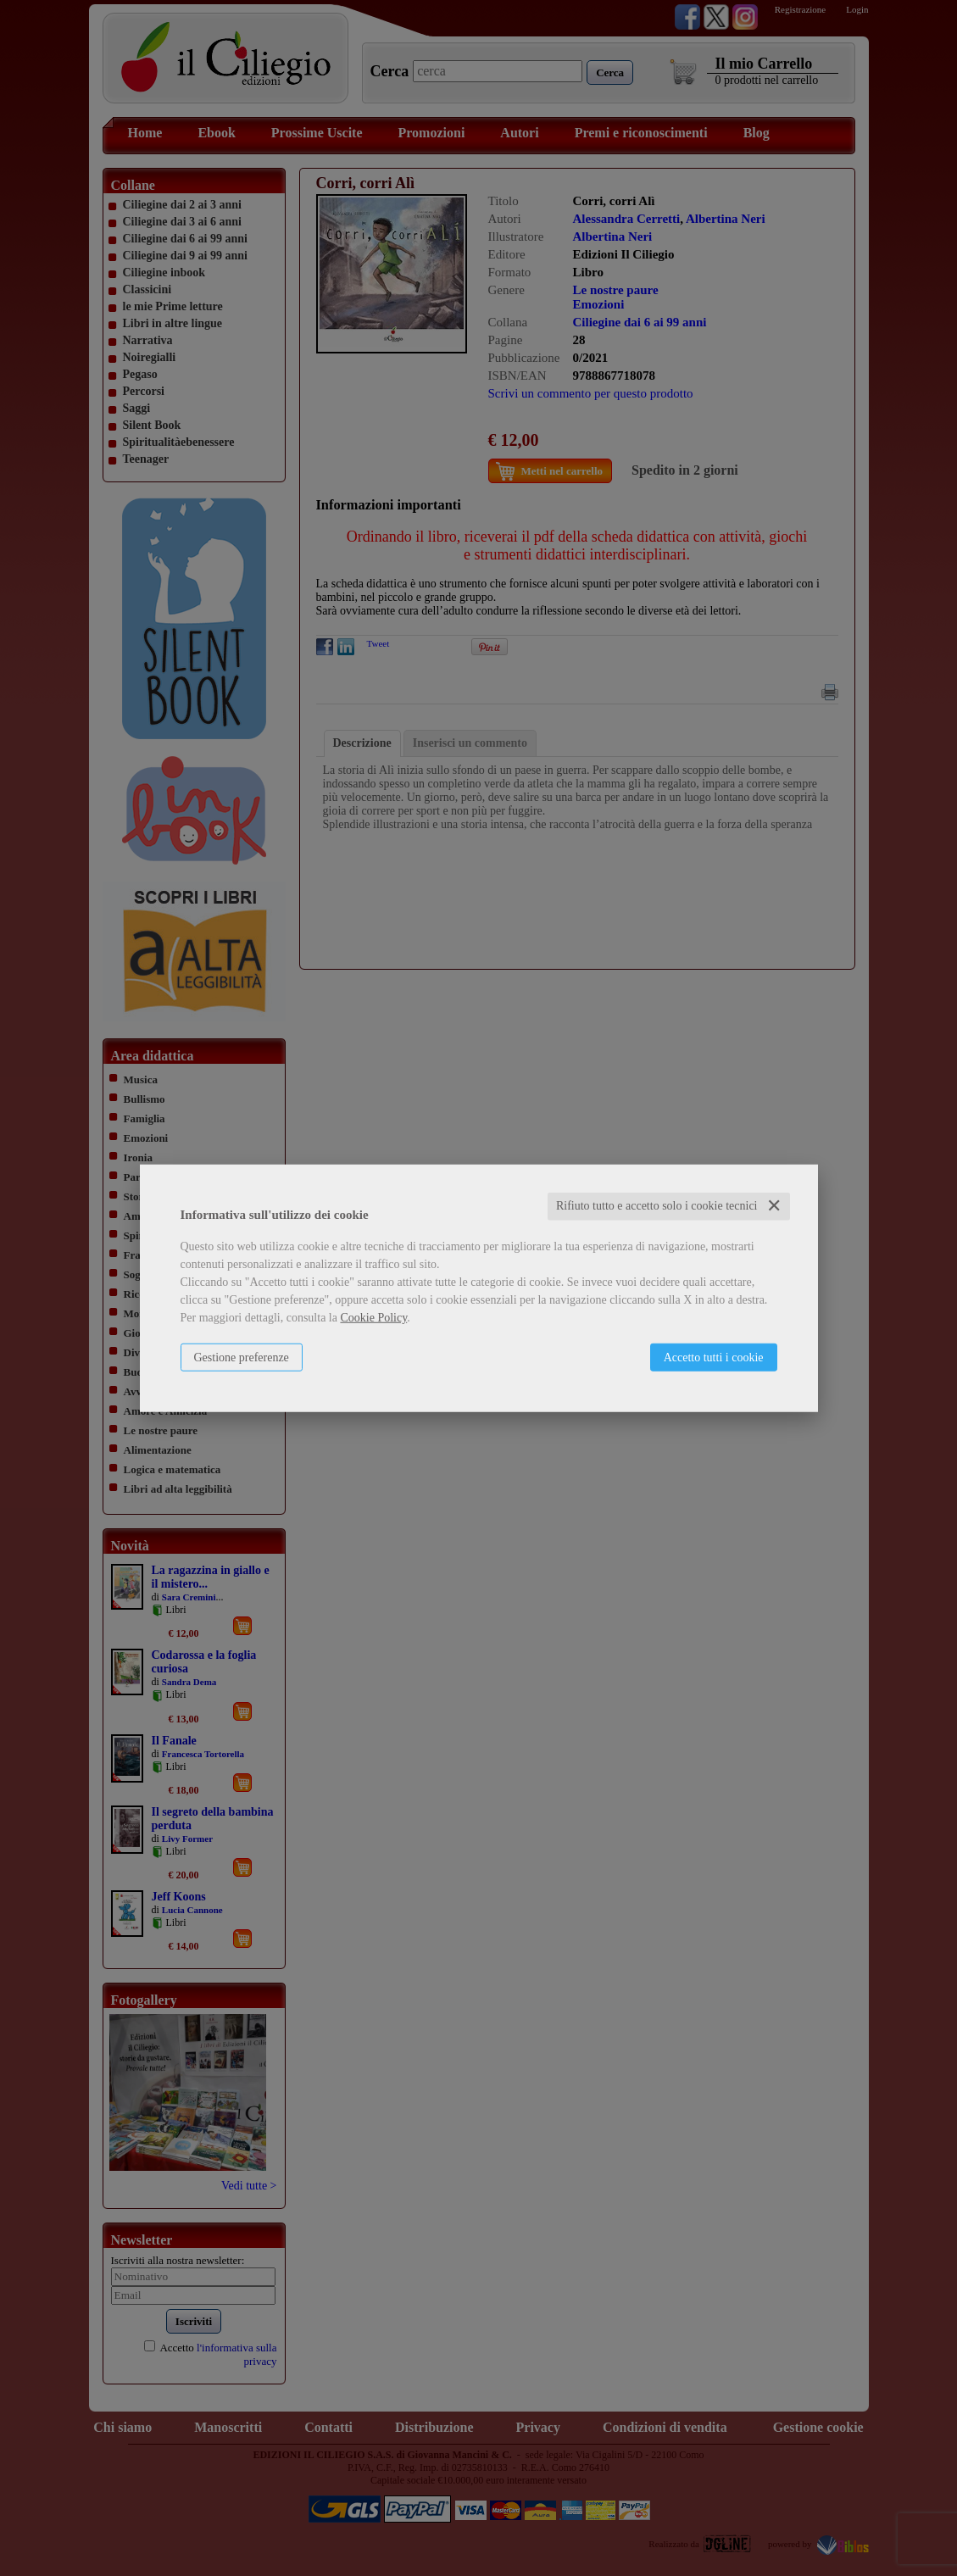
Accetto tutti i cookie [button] (714, 1357)
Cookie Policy (373, 1317)
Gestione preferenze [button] (241, 1357)
